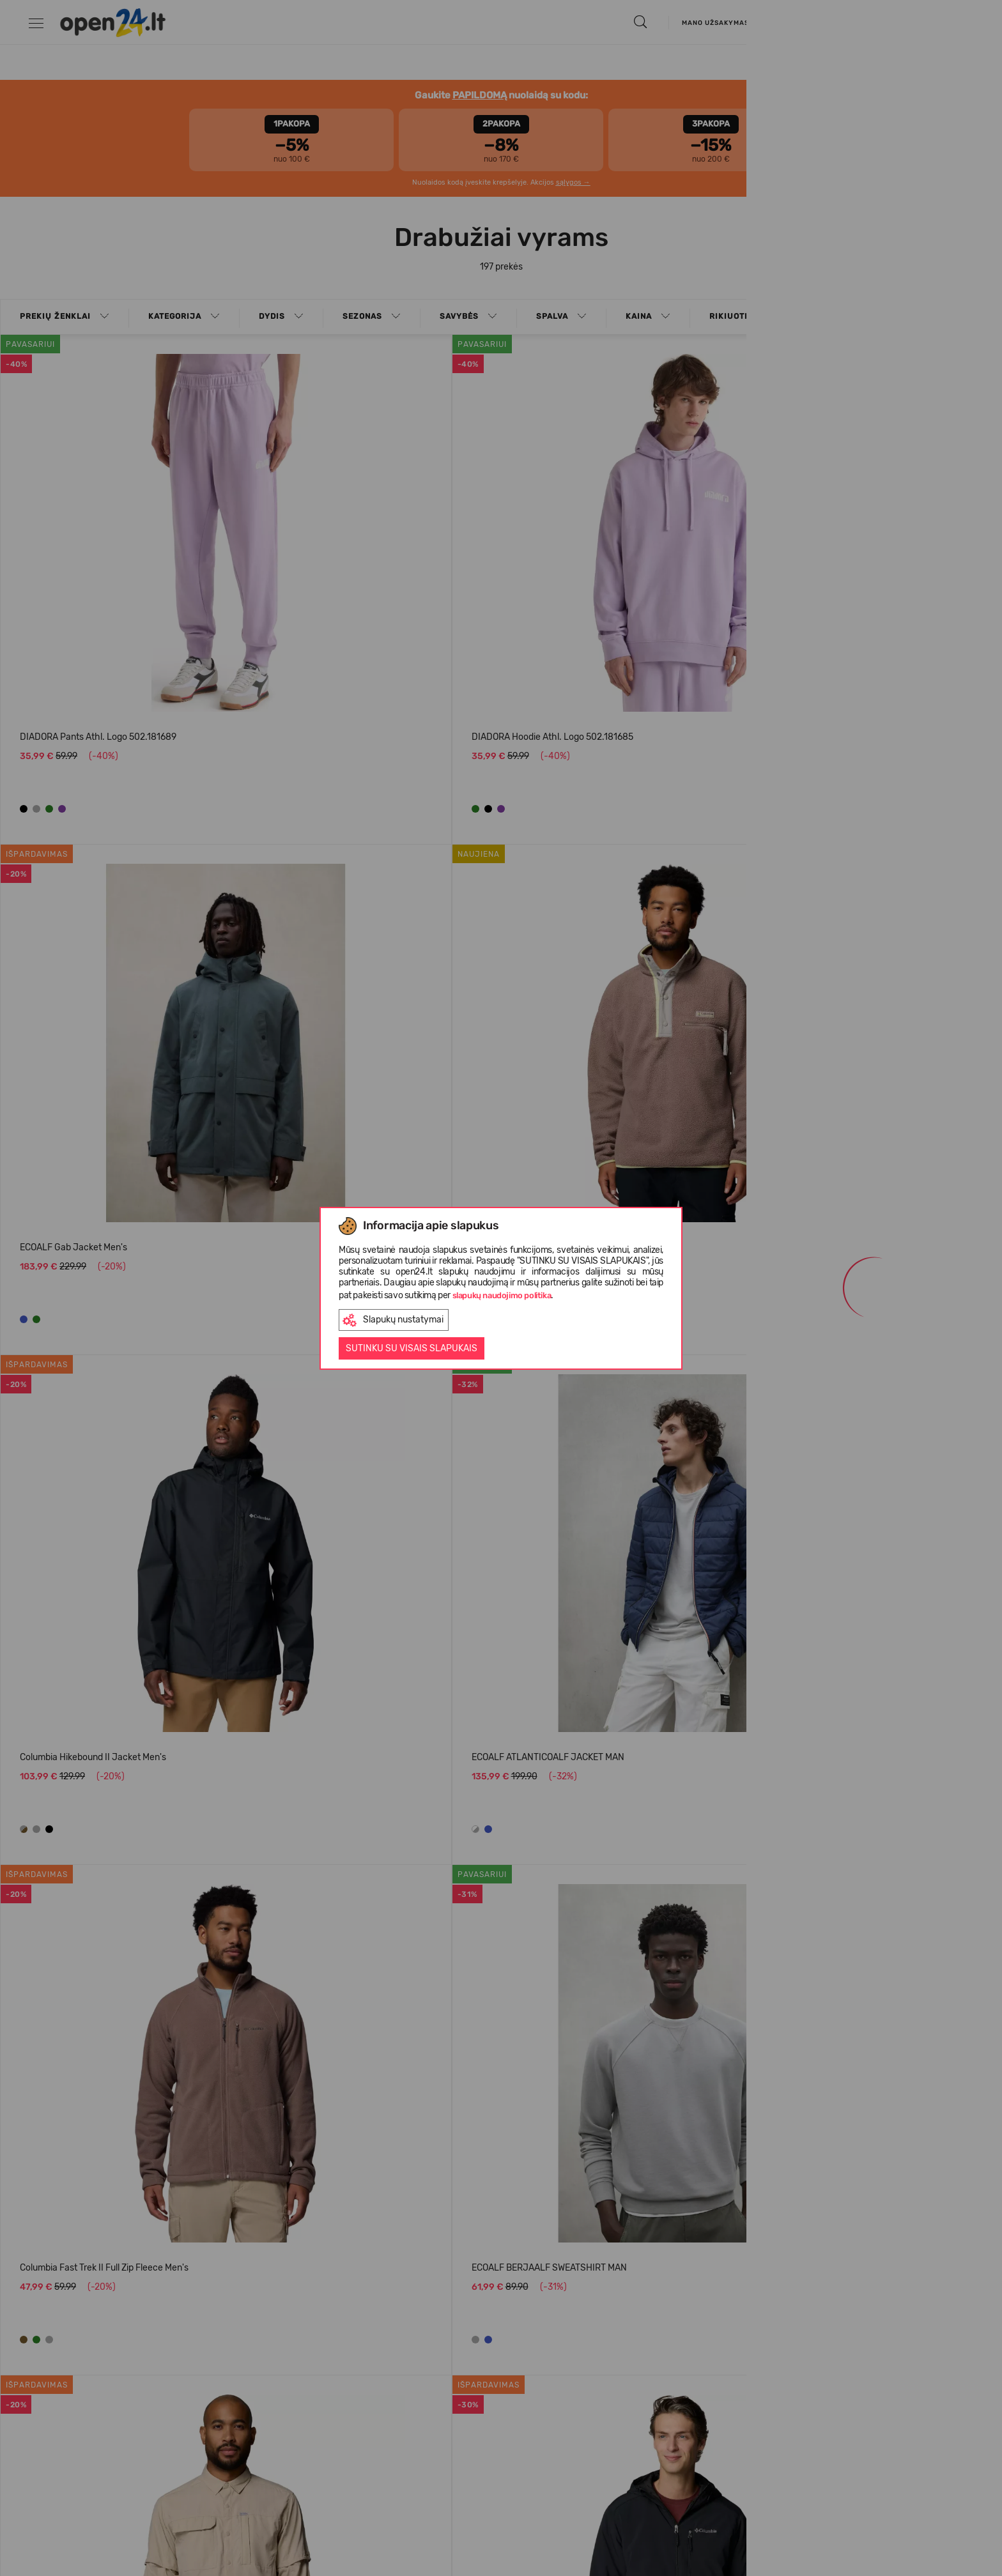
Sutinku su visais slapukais (411, 1348)
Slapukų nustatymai (393, 1320)
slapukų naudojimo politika (501, 1295)
